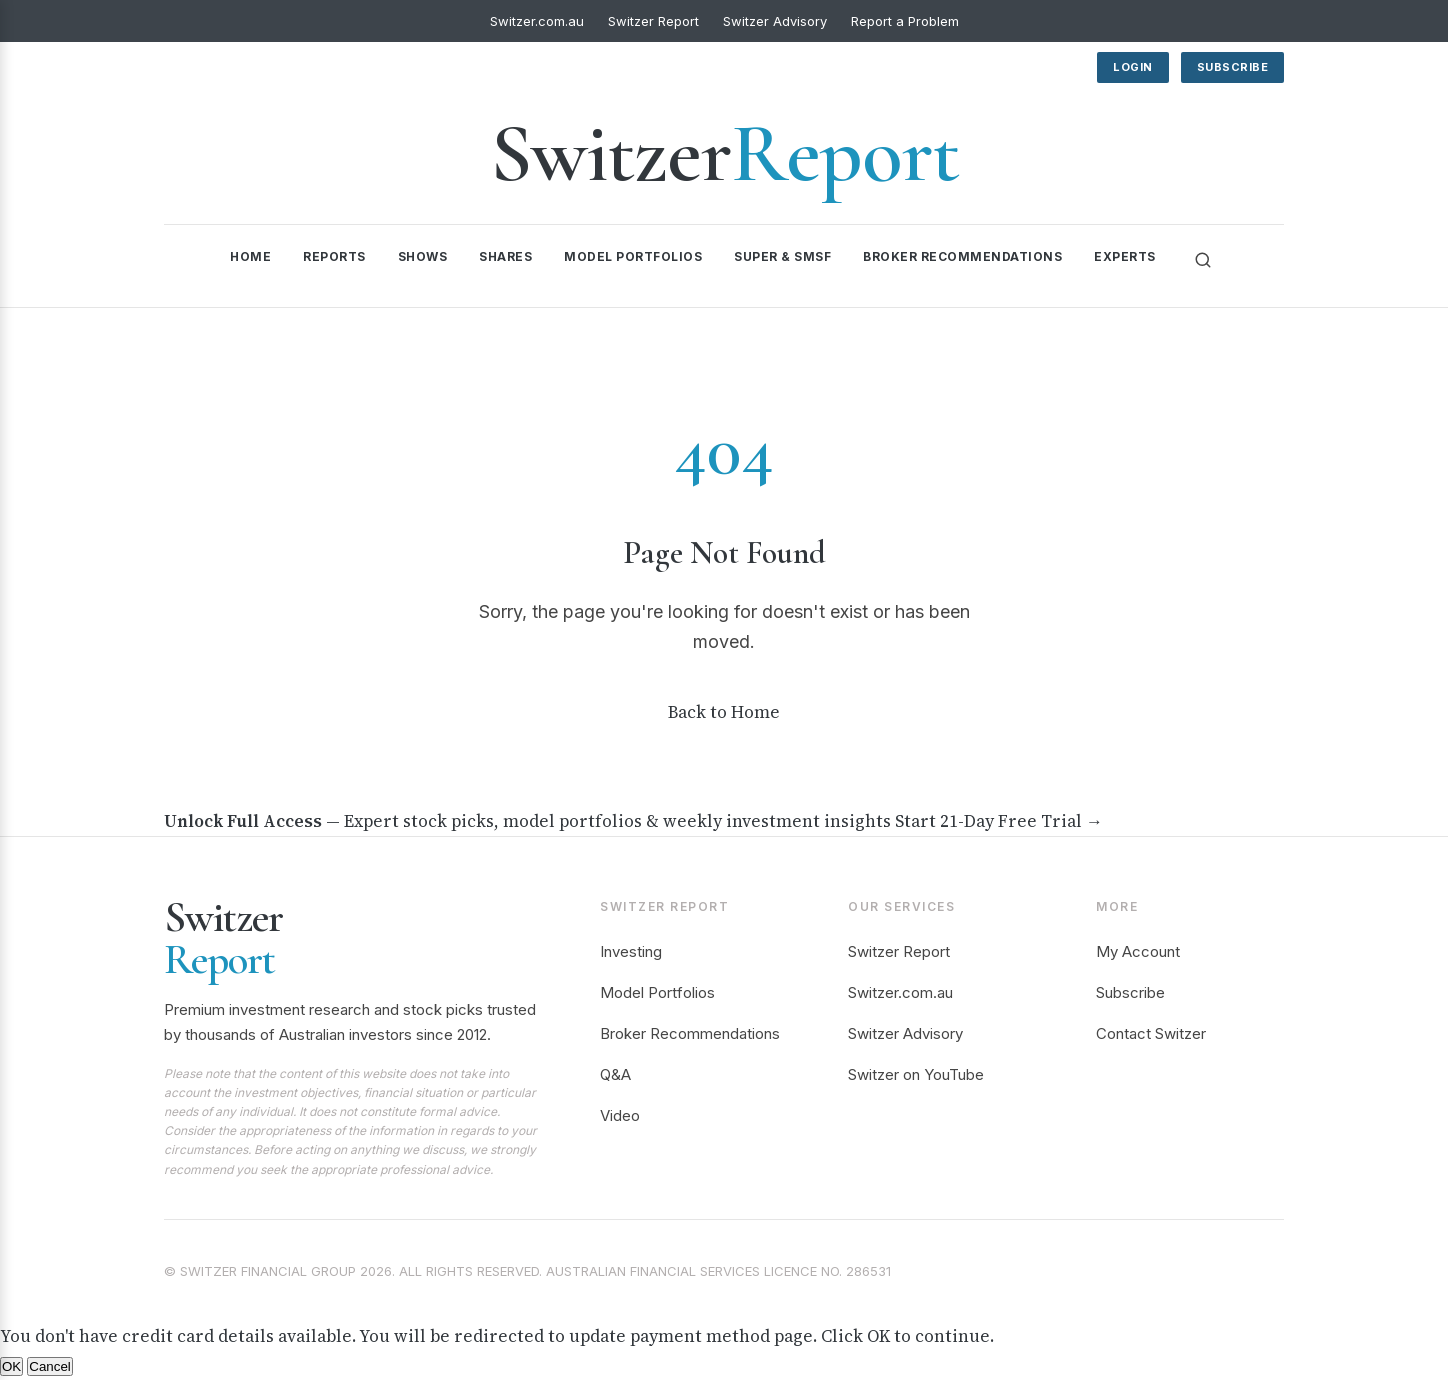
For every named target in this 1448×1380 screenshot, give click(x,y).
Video (620, 1115)
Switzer (724, 153)
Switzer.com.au (537, 21)
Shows (423, 256)
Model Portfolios (633, 256)
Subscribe (1233, 67)
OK (11, 1366)
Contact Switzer (1151, 1033)
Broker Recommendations (962, 256)
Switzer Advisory (775, 21)
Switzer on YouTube (916, 1074)
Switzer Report (653, 21)
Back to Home (724, 712)
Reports (334, 256)
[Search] (1203, 260)
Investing (631, 951)
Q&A (615, 1074)
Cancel (50, 1366)
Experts (1125, 256)
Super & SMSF (782, 256)
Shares (505, 256)
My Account (1138, 951)
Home (250, 256)
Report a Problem (905, 21)
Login (1133, 67)
